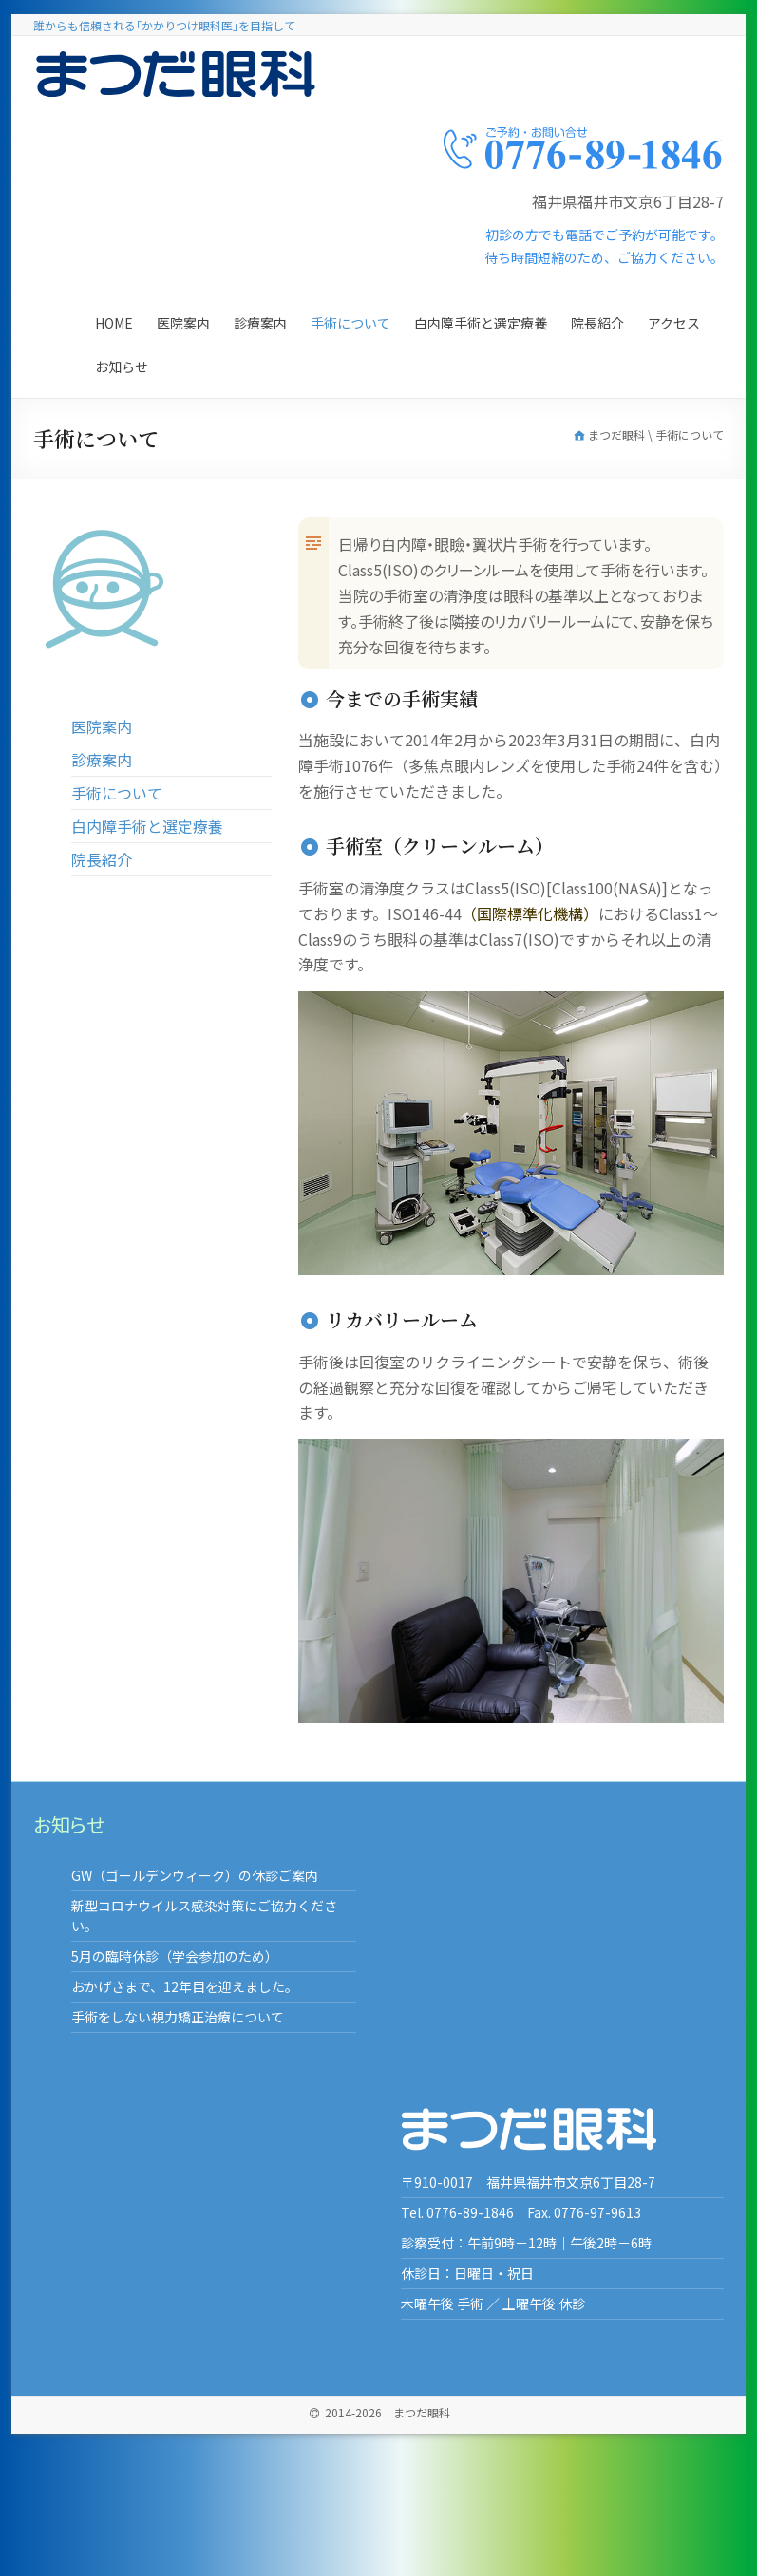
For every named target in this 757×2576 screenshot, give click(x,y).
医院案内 (183, 322)
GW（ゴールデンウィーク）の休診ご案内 (194, 1875)
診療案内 (260, 322)
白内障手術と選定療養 (480, 322)
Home (114, 322)
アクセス (674, 322)
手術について (350, 322)
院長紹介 (597, 322)
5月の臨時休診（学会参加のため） (174, 1955)
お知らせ (121, 366)
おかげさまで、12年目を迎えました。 (184, 1986)
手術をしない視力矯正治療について (177, 2016)
